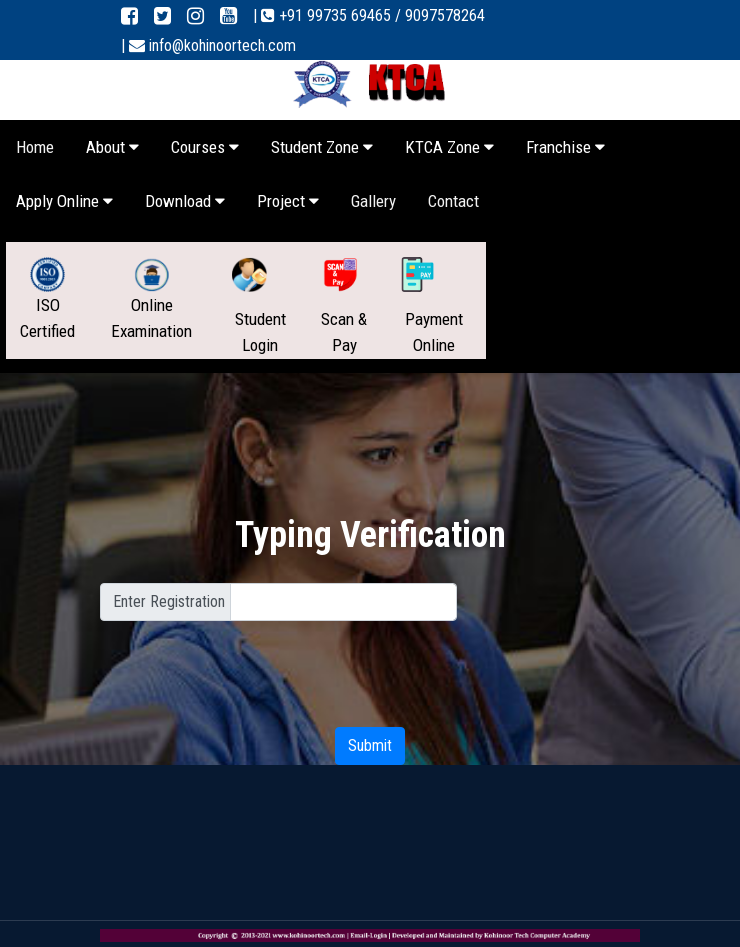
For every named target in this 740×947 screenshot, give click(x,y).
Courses (205, 147)
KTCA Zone (449, 147)
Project (288, 201)
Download (185, 201)
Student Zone (322, 147)
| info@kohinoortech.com (208, 45)
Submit (370, 745)
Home (35, 147)
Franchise (565, 147)
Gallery (373, 201)
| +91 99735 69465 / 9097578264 (369, 15)
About (112, 147)
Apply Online (64, 201)
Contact (453, 201)
